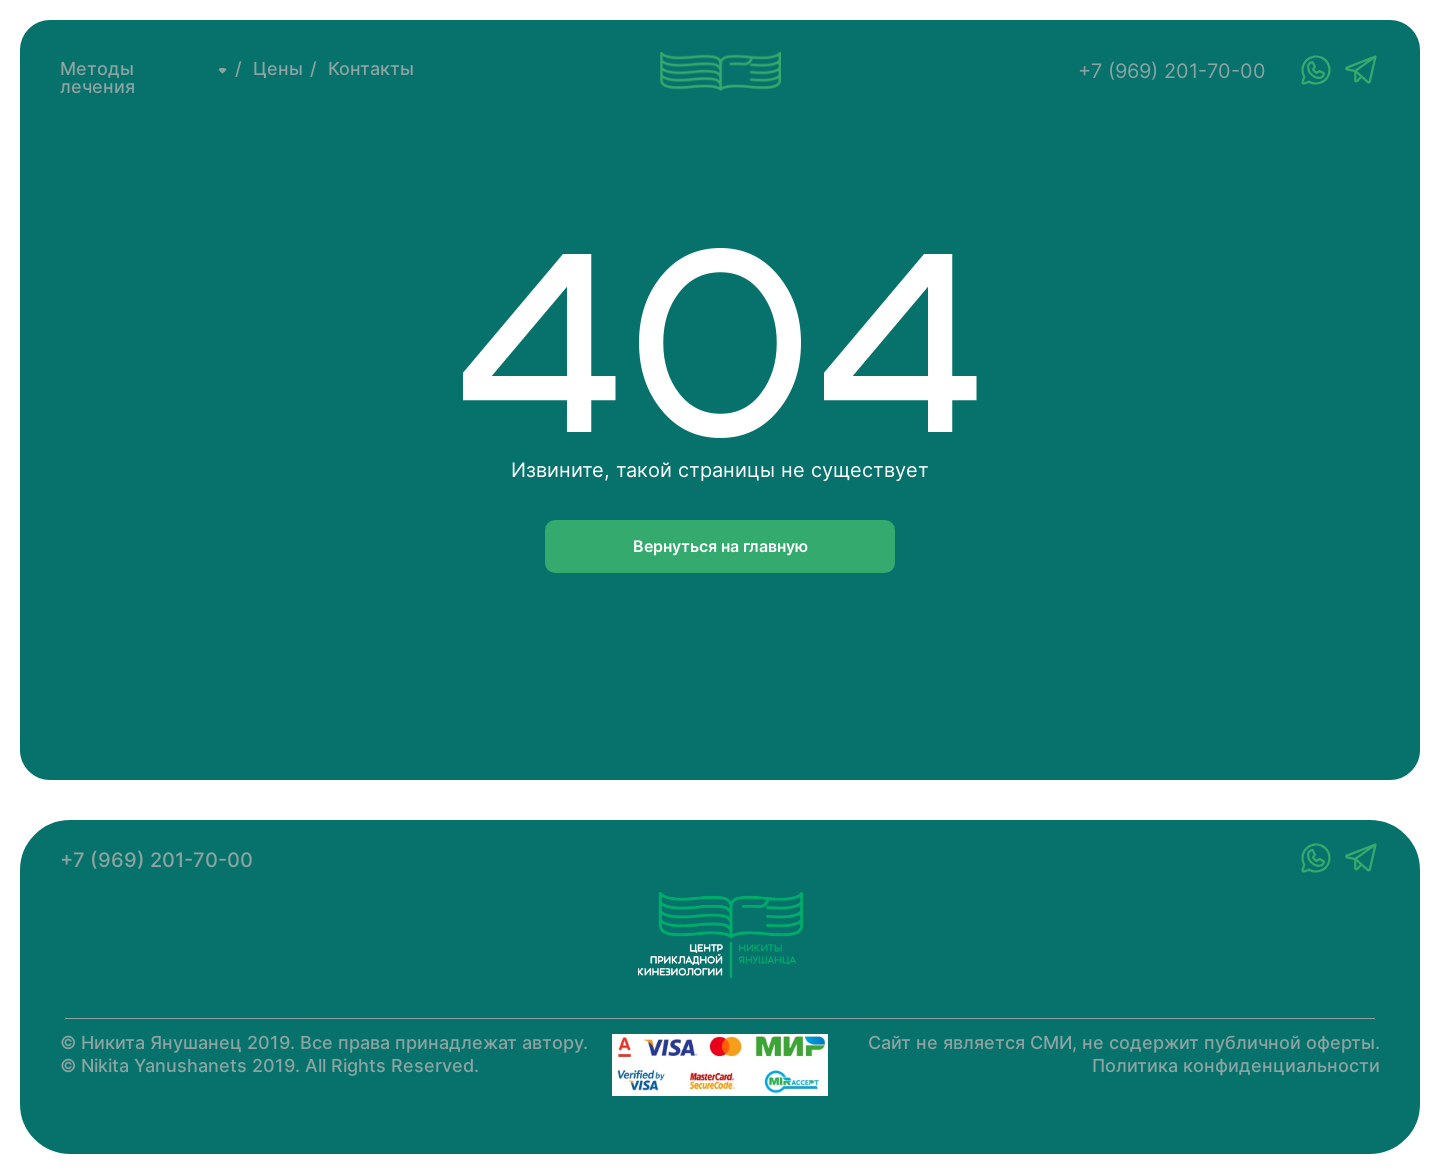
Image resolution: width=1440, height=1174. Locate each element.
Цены (278, 69)
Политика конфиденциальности (1236, 1065)
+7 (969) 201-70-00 (1172, 71)
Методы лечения (97, 78)
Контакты (371, 69)
